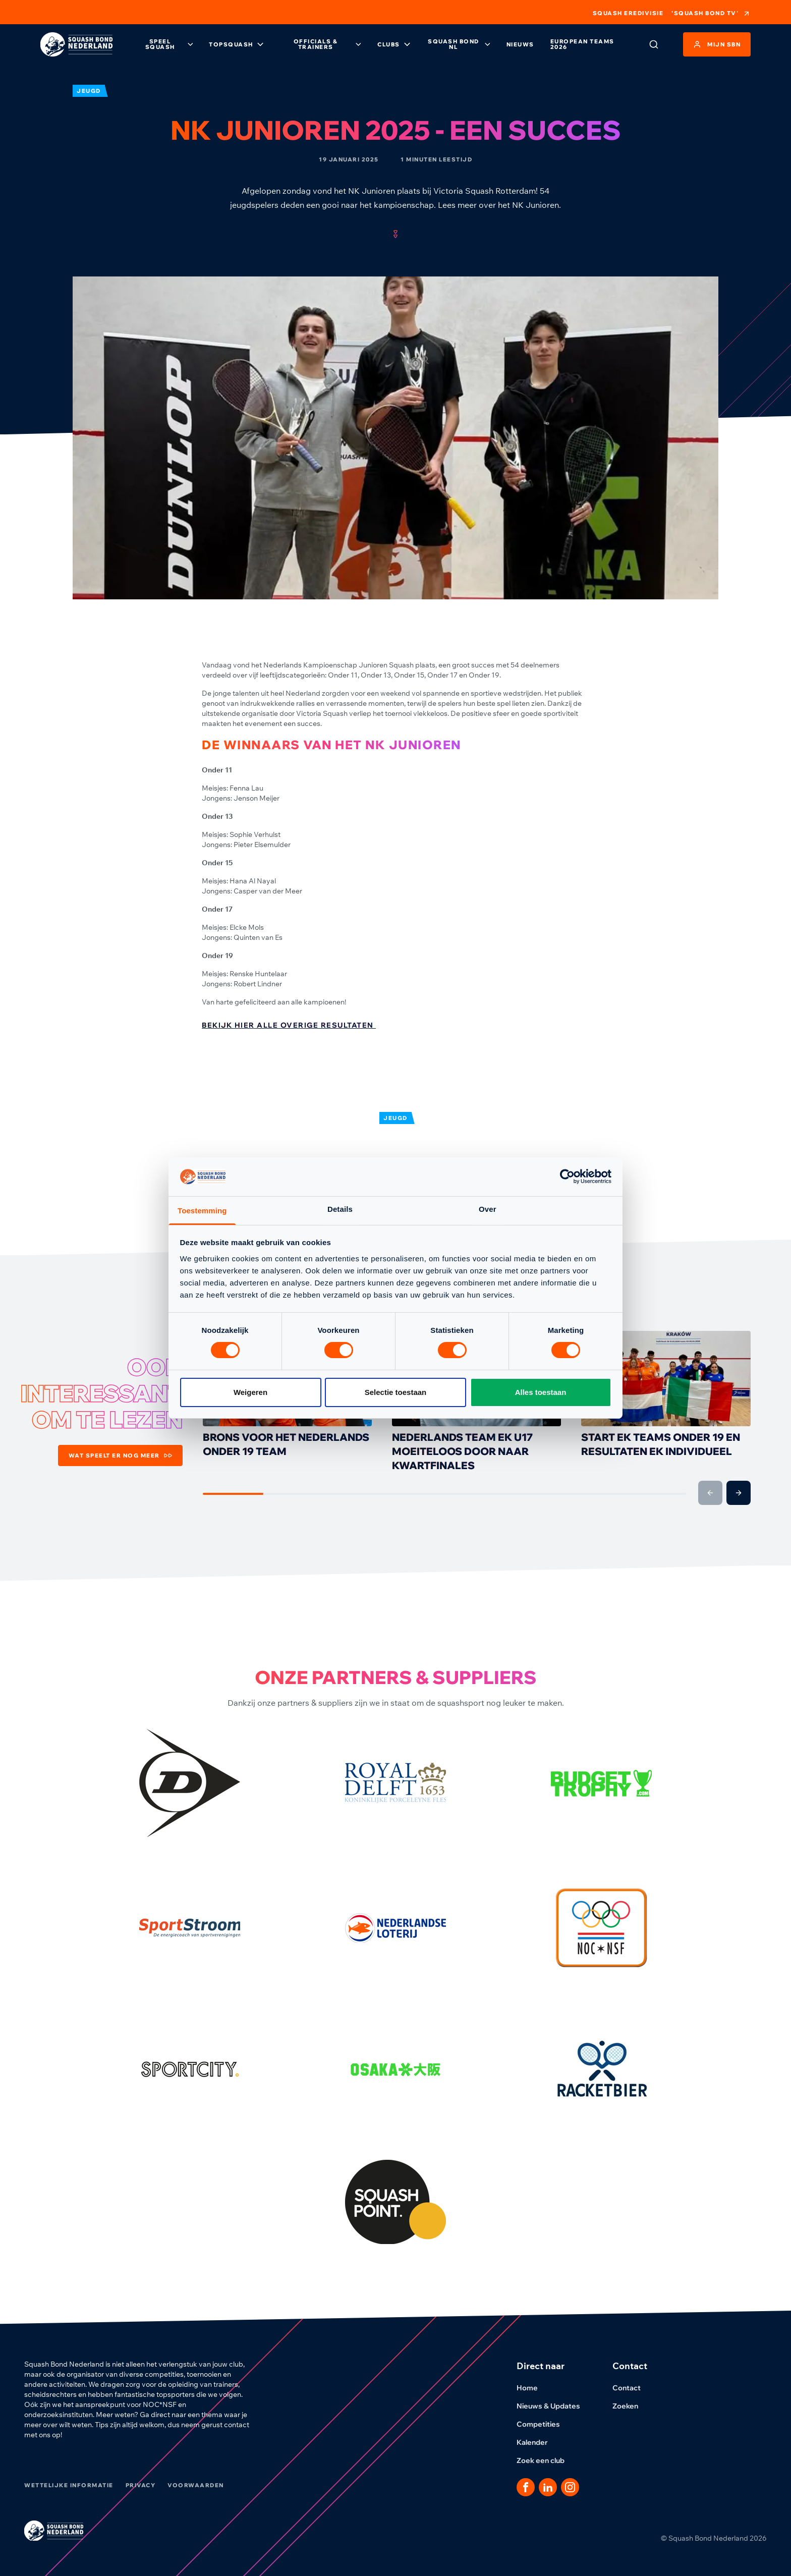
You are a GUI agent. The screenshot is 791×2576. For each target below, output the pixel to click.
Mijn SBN (717, 44)
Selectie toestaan (396, 1392)
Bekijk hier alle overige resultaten (289, 1025)
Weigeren (250, 1392)
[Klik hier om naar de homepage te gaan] (76, 44)
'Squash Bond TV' (711, 14)
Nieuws (520, 44)
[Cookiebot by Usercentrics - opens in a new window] (567, 1176)
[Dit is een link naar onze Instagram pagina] (570, 2487)
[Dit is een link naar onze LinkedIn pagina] (548, 2487)
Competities (544, 2424)
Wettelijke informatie (69, 2485)
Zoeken (631, 2406)
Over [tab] (487, 1209)
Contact (632, 2387)
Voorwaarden (195, 2485)
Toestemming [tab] (202, 1210)
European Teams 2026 (582, 44)
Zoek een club (547, 2460)
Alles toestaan (541, 1392)
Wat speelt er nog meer (120, 1455)
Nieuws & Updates (554, 2406)
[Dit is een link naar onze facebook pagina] (526, 2487)
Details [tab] (340, 1209)
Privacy (141, 2485)
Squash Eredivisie (628, 13)
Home (533, 2387)
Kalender (538, 2442)
